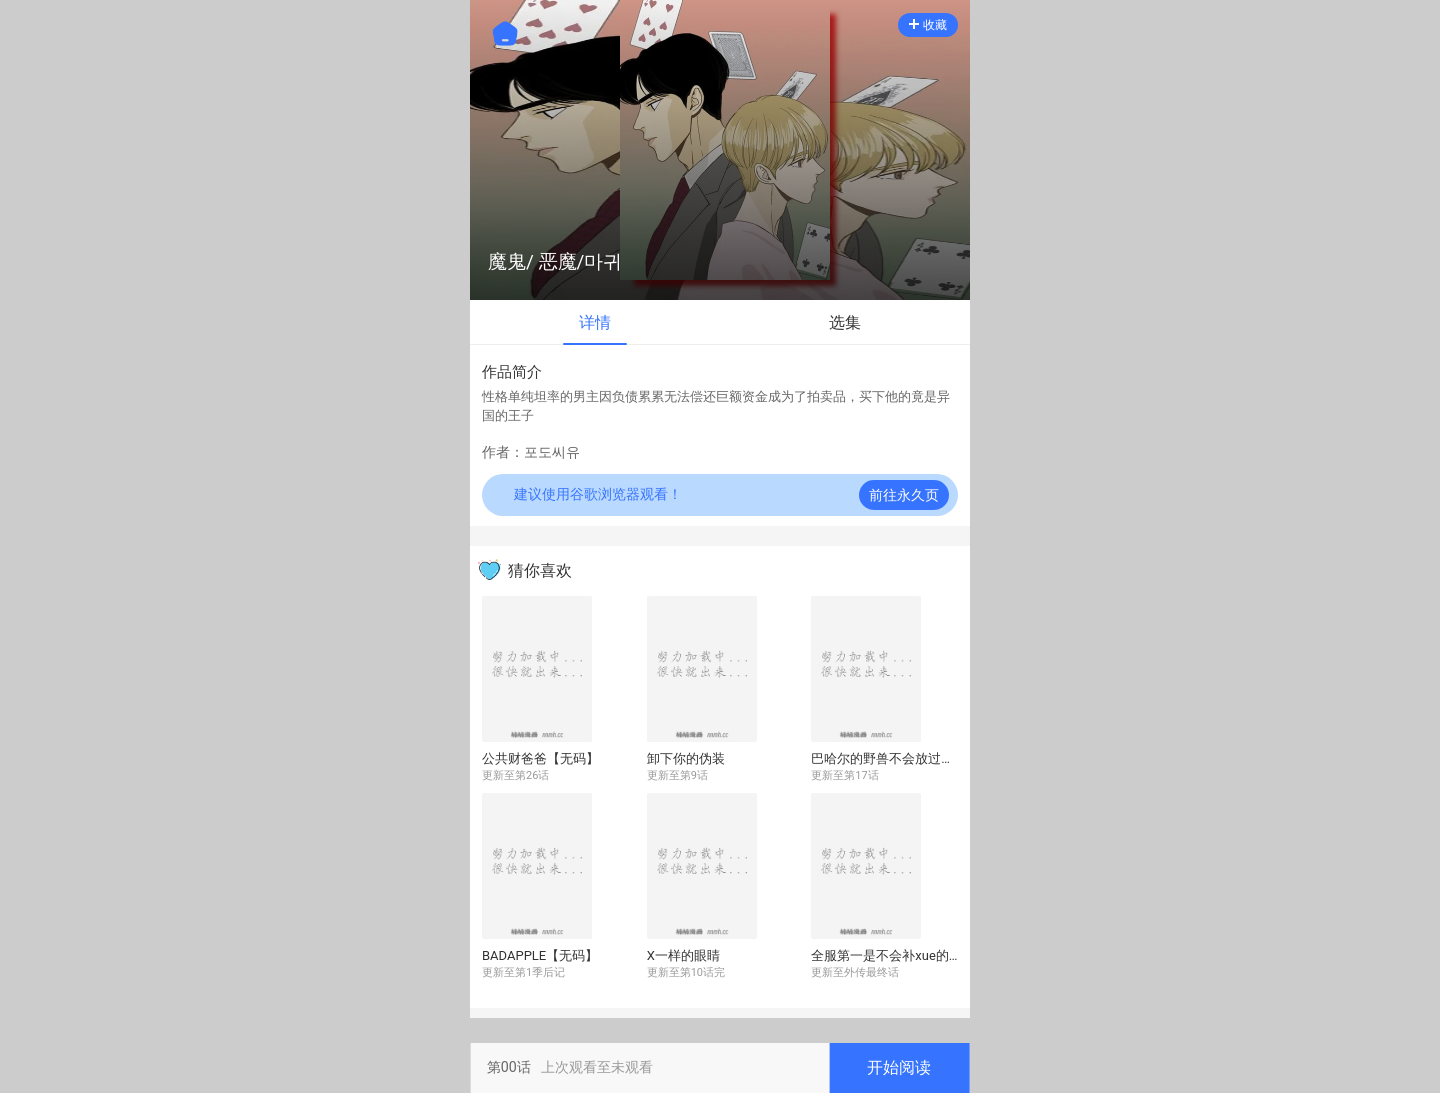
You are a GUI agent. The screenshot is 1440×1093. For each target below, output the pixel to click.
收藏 (928, 25)
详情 (595, 322)
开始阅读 (899, 1067)
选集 (845, 322)
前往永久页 (904, 495)
